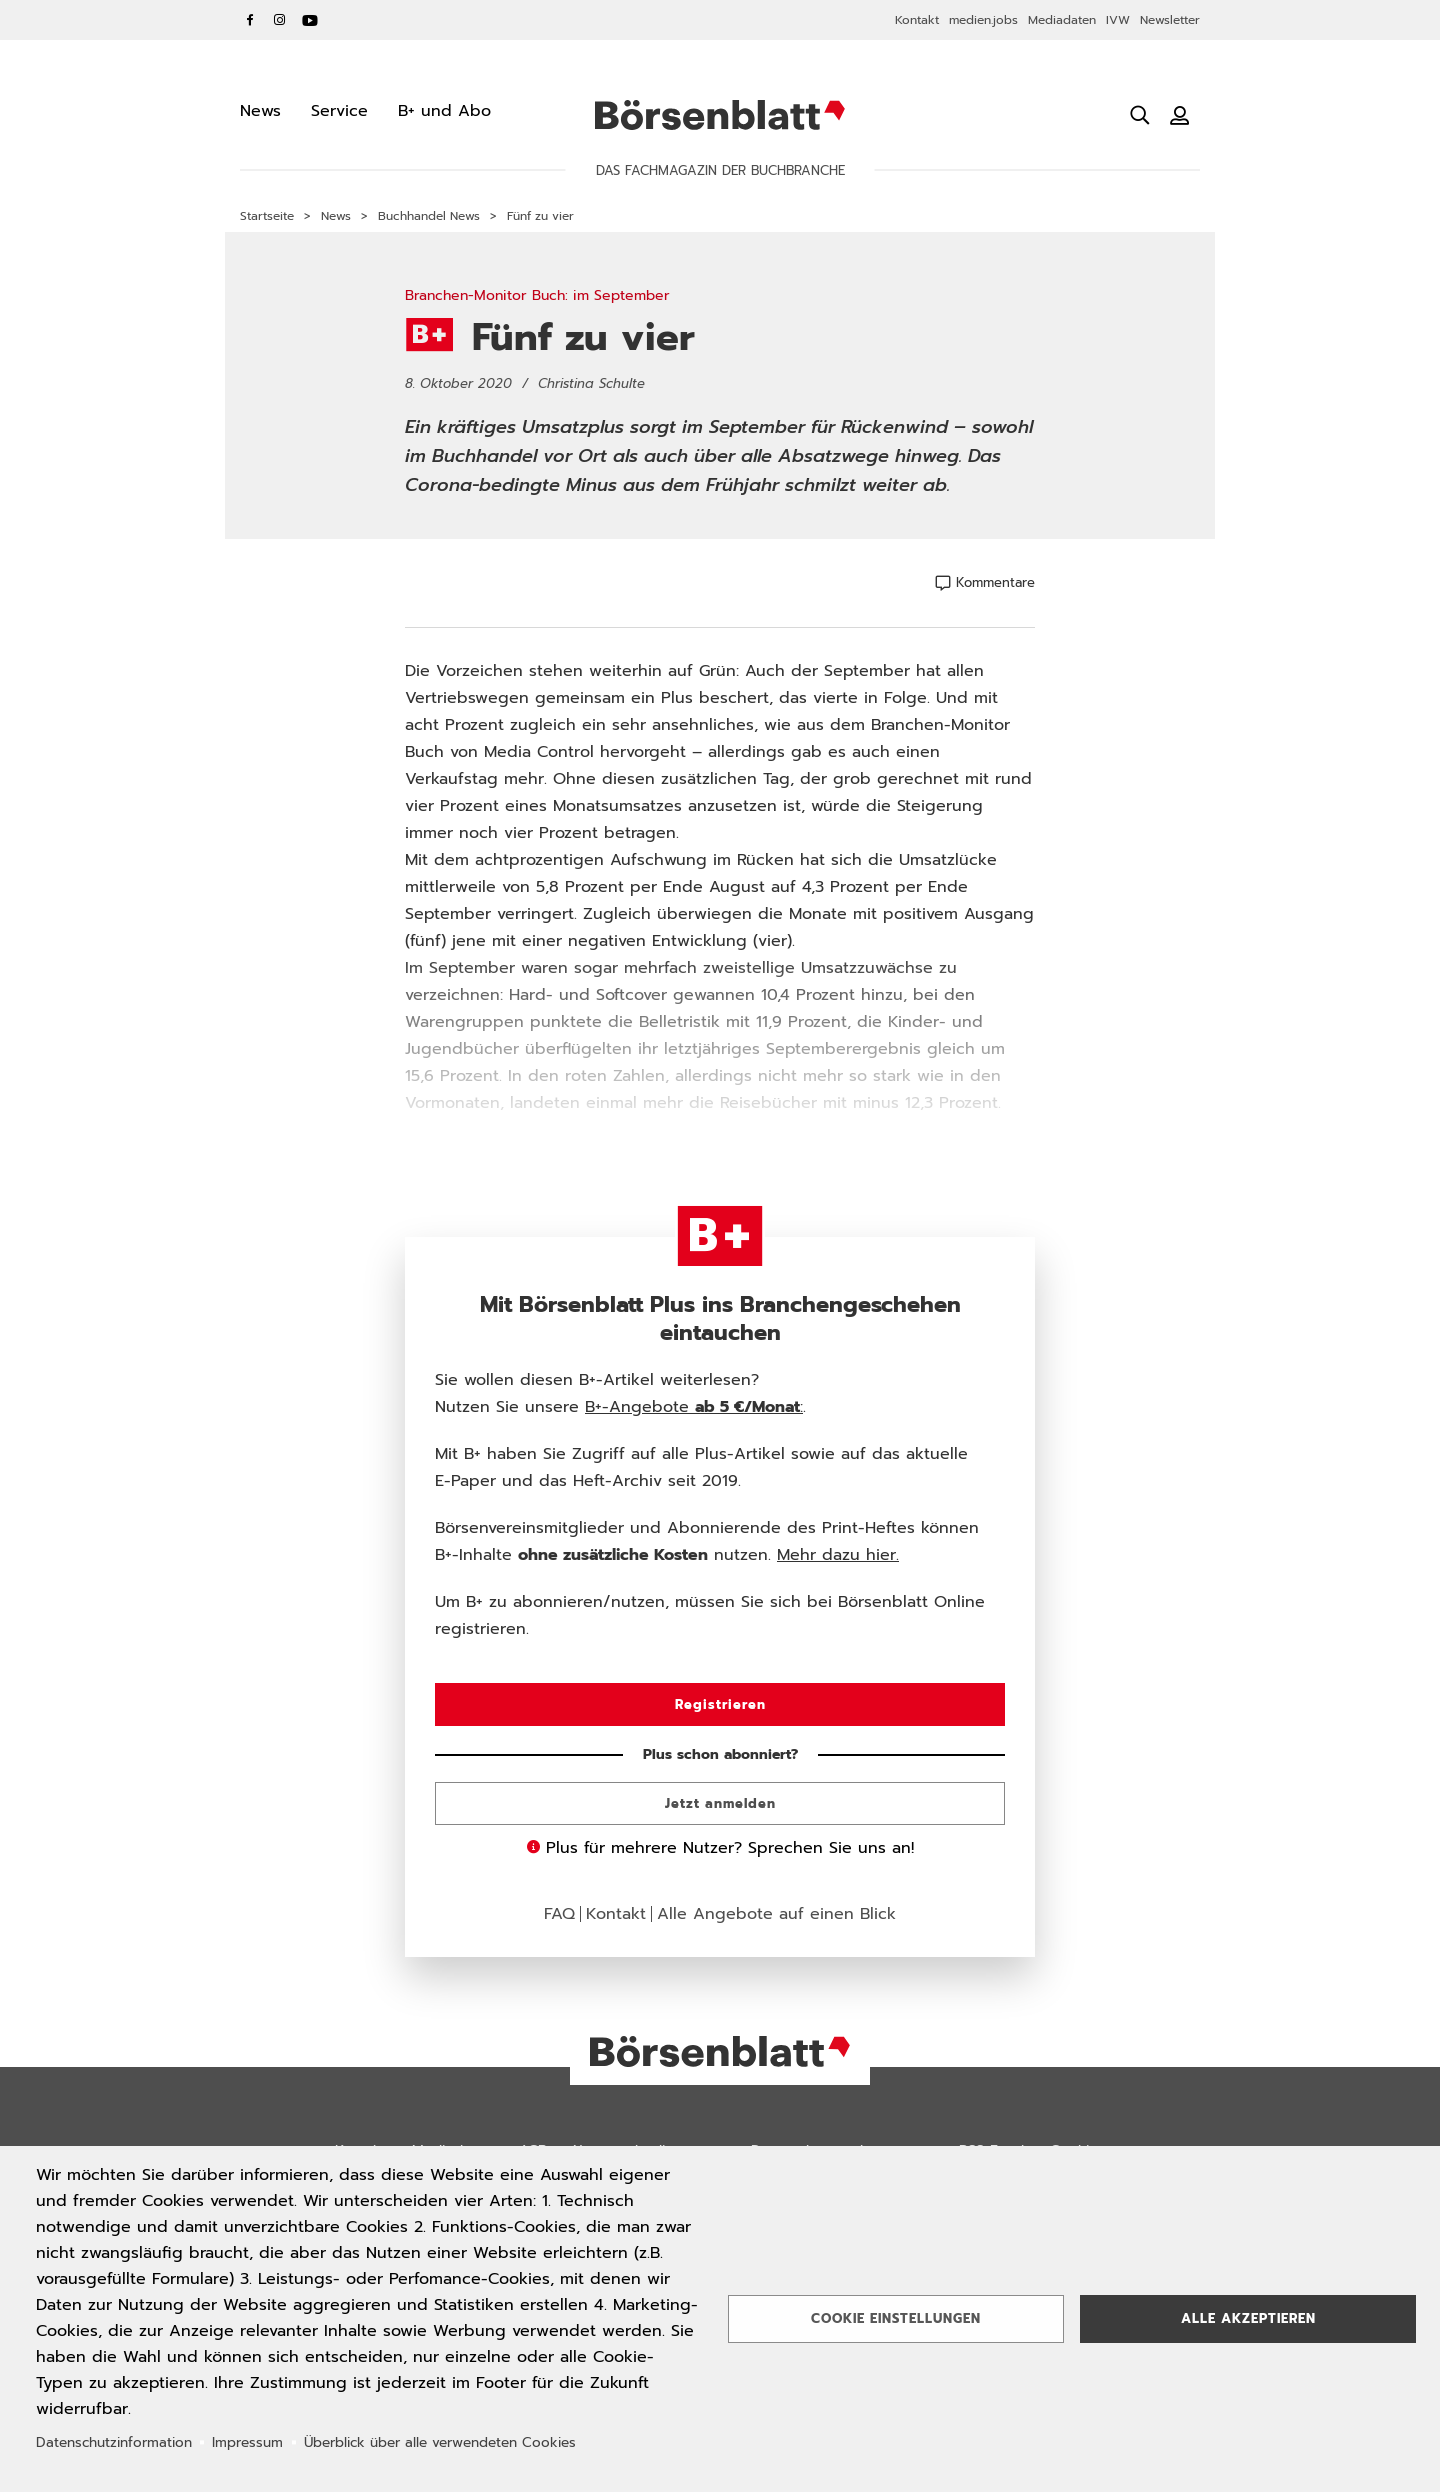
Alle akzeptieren (1248, 2318)
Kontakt (917, 20)
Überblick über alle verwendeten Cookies (440, 2442)
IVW (1118, 20)
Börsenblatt (720, 115)
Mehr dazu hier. (838, 1555)
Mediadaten (1062, 20)
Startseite (267, 216)
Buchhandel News (429, 216)
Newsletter (1170, 20)
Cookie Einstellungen (896, 2318)
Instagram (280, 20)
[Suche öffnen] (1140, 115)
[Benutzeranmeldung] (1180, 115)
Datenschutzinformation (114, 2442)
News (336, 216)
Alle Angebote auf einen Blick (776, 1914)
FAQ (559, 1914)
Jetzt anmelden (720, 1803)
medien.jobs (983, 20)
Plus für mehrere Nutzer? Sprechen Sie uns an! (720, 1848)
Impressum (247, 2442)
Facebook (250, 20)
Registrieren (720, 1704)
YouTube (310, 20)
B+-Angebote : (694, 1407)
